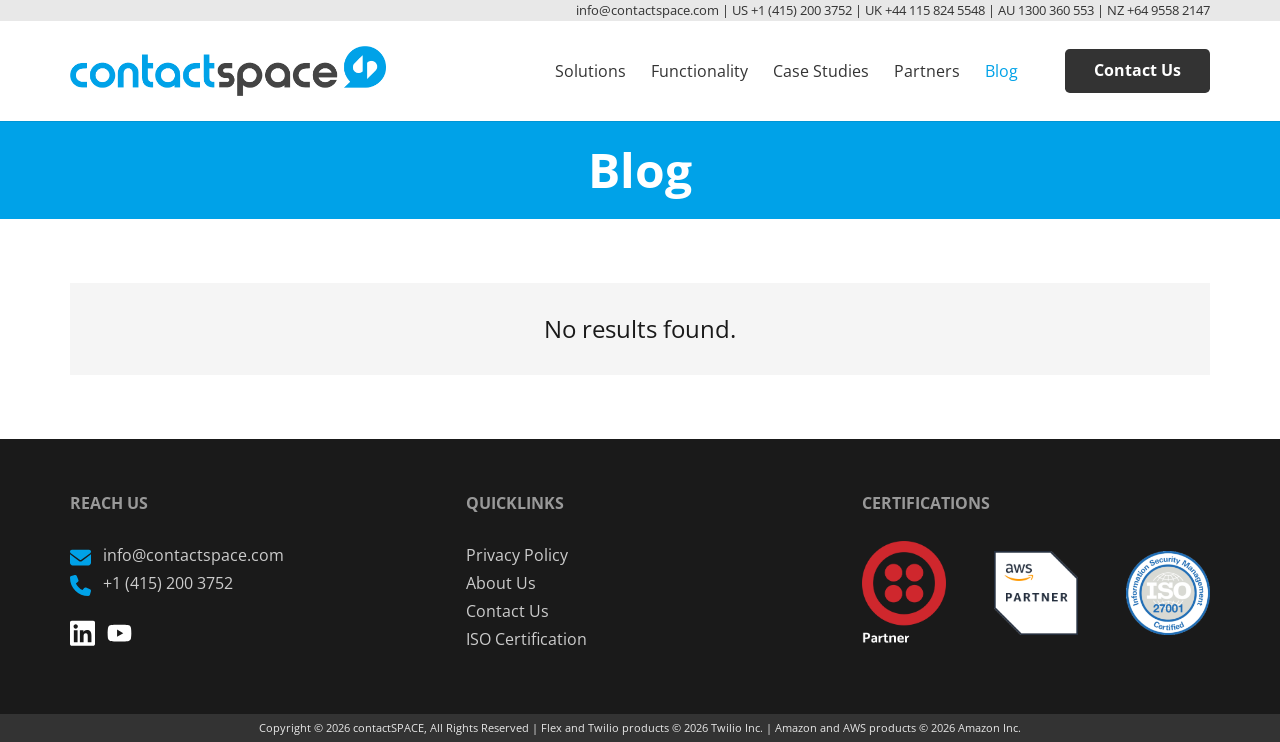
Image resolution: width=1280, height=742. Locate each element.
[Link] (228, 71)
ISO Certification (526, 639)
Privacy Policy (517, 555)
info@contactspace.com (177, 555)
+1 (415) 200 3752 (151, 583)
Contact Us (507, 611)
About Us (501, 583)
